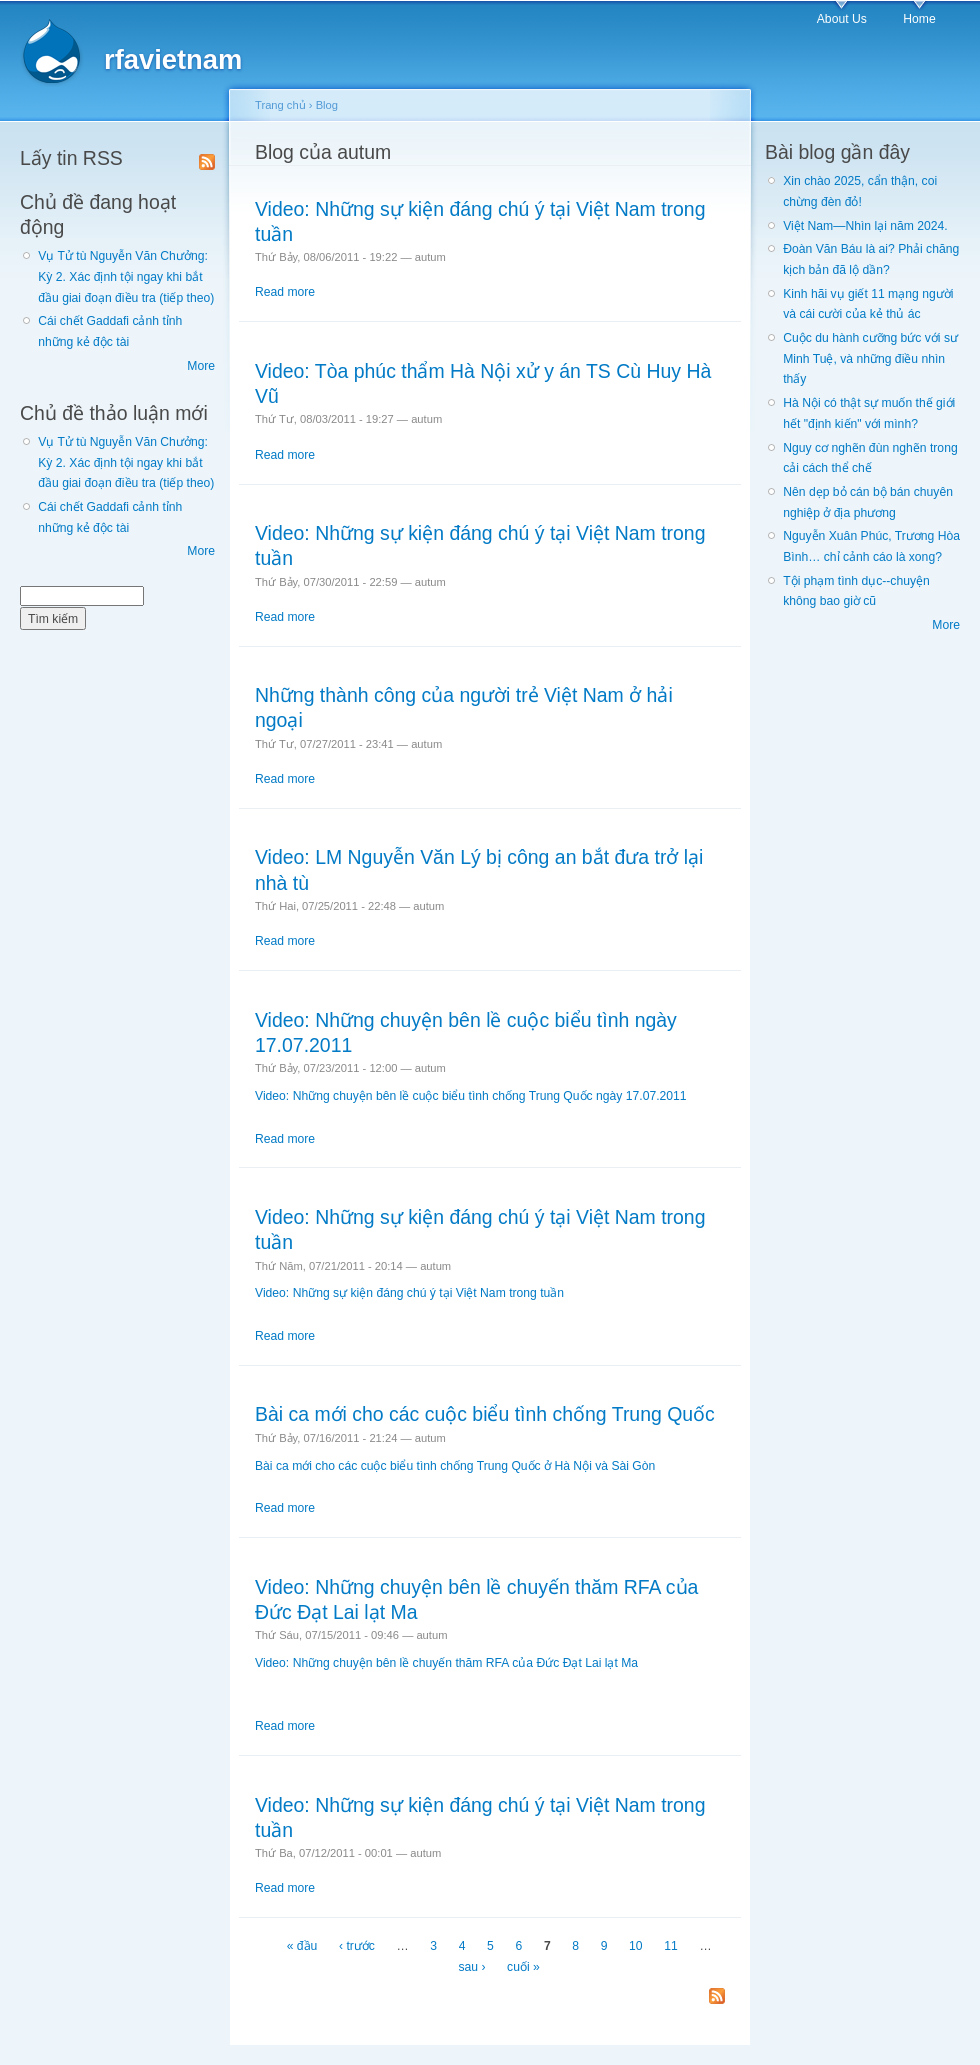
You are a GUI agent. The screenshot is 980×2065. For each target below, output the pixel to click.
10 (636, 1947)
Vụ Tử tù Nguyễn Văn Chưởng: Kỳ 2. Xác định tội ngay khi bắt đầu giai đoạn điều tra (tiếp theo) (126, 276)
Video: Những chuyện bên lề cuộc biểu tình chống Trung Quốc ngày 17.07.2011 (471, 1096)
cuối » (523, 1967)
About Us (842, 19)
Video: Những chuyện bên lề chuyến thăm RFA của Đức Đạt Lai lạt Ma (446, 1663)
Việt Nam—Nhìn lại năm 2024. (865, 226)
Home (919, 19)
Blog (327, 105)
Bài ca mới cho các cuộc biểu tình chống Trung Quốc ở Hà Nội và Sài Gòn (455, 1466)
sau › (471, 1967)
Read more (285, 292)
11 (671, 1947)
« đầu (302, 1947)
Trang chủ (280, 105)
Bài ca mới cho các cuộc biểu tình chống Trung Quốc (485, 1414)
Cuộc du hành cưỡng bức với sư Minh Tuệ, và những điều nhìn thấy (870, 358)
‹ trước (357, 1947)
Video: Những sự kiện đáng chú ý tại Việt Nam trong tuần (409, 1293)
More (201, 366)
